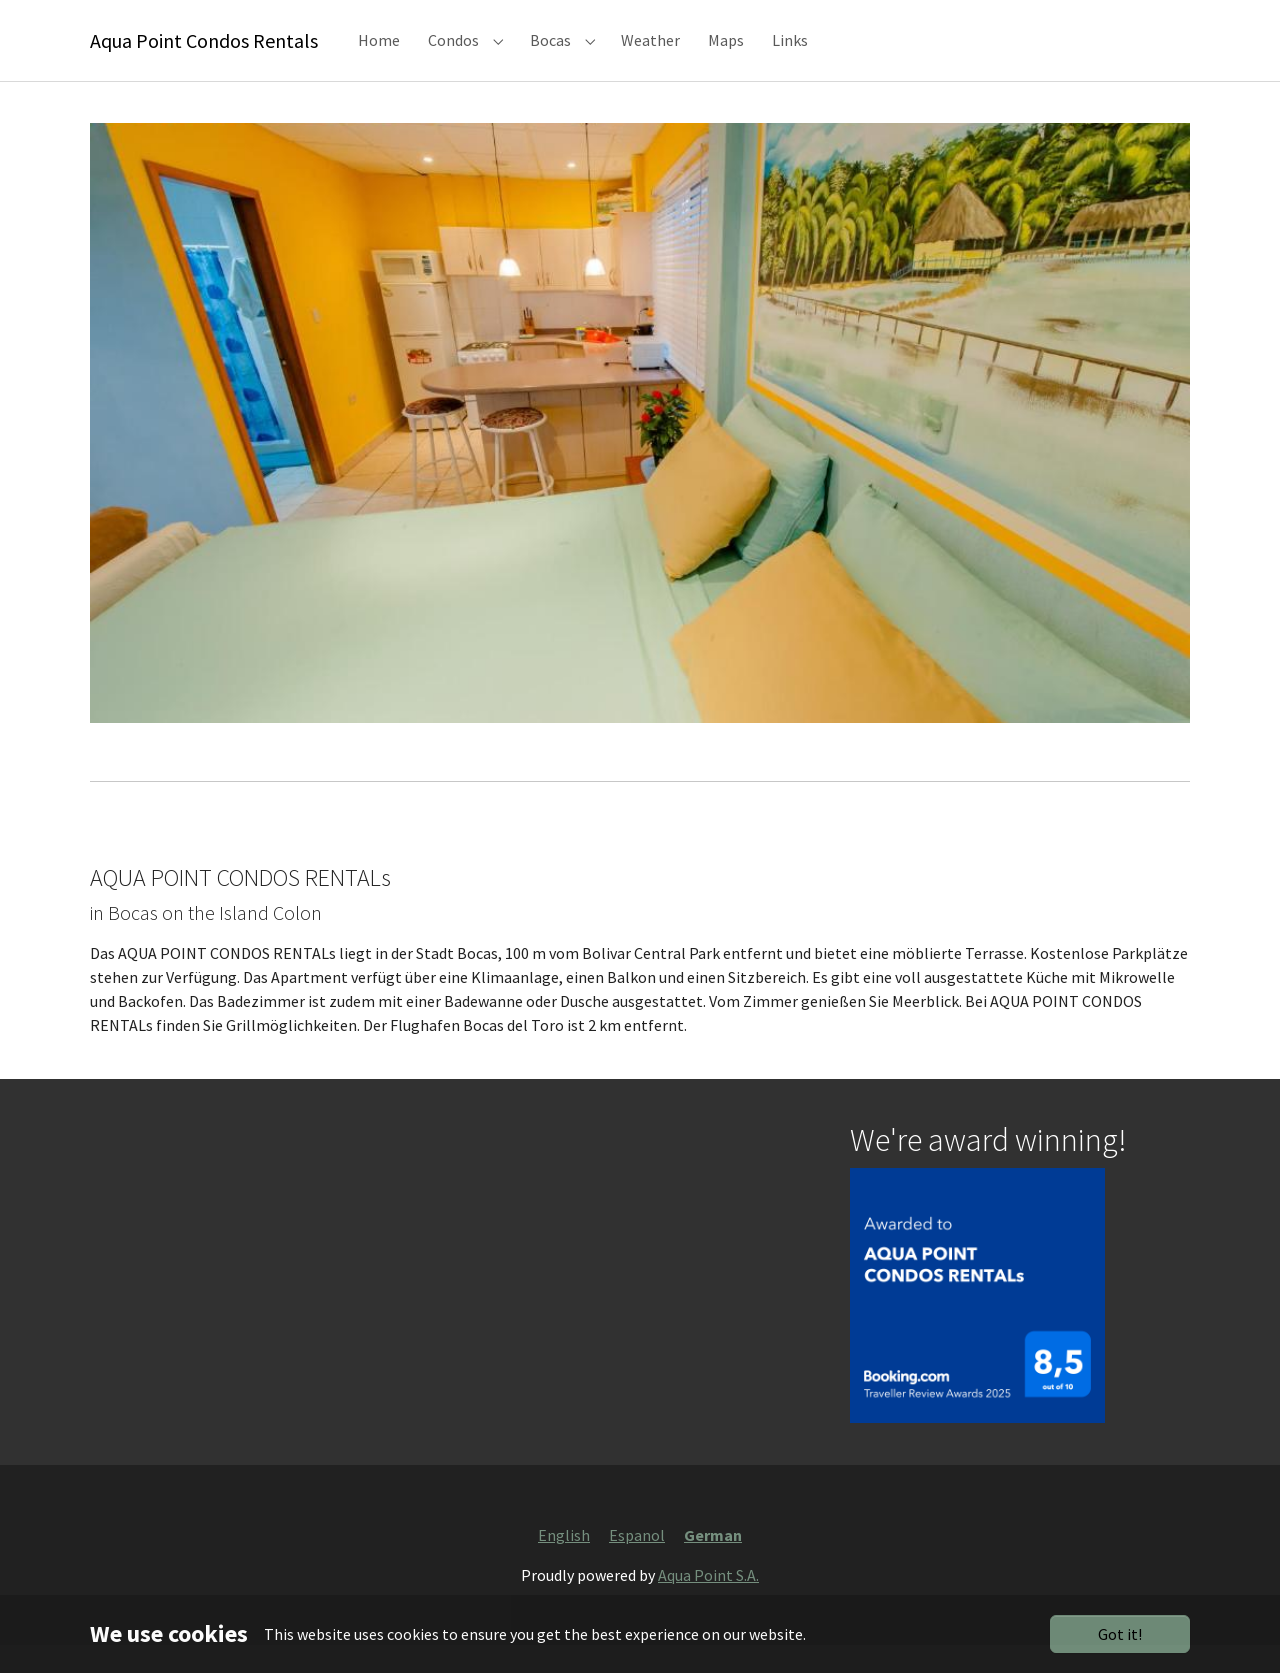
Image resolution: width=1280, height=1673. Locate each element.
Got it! (1120, 1634)
